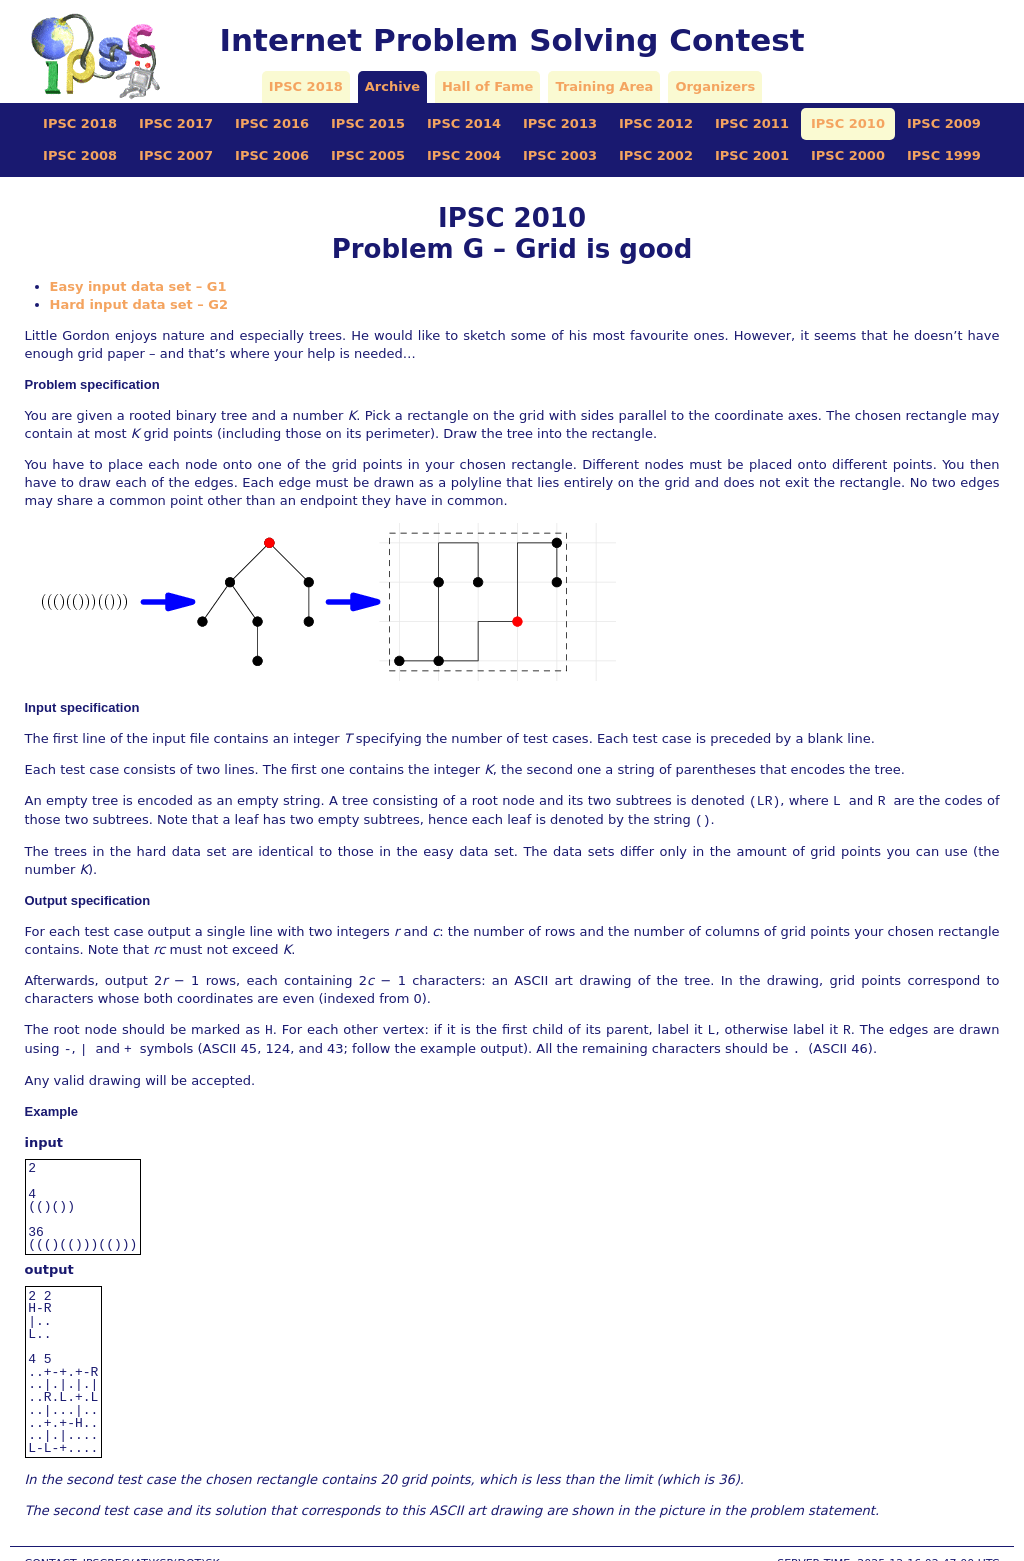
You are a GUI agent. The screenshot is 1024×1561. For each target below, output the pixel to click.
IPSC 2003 (560, 155)
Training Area (604, 86)
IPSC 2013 (560, 123)
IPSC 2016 (272, 123)
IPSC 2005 (368, 155)
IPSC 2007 (176, 155)
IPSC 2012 (656, 123)
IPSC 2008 (80, 155)
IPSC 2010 (848, 123)
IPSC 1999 (944, 155)
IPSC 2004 (464, 155)
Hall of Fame (487, 86)
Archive (392, 86)
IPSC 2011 (752, 123)
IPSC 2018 (306, 86)
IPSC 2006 (272, 155)
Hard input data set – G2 (139, 304)
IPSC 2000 (848, 155)
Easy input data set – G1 (138, 286)
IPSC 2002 (656, 155)
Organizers (715, 86)
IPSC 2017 (176, 123)
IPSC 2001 (752, 155)
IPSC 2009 (944, 123)
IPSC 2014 (464, 123)
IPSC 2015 (368, 123)
